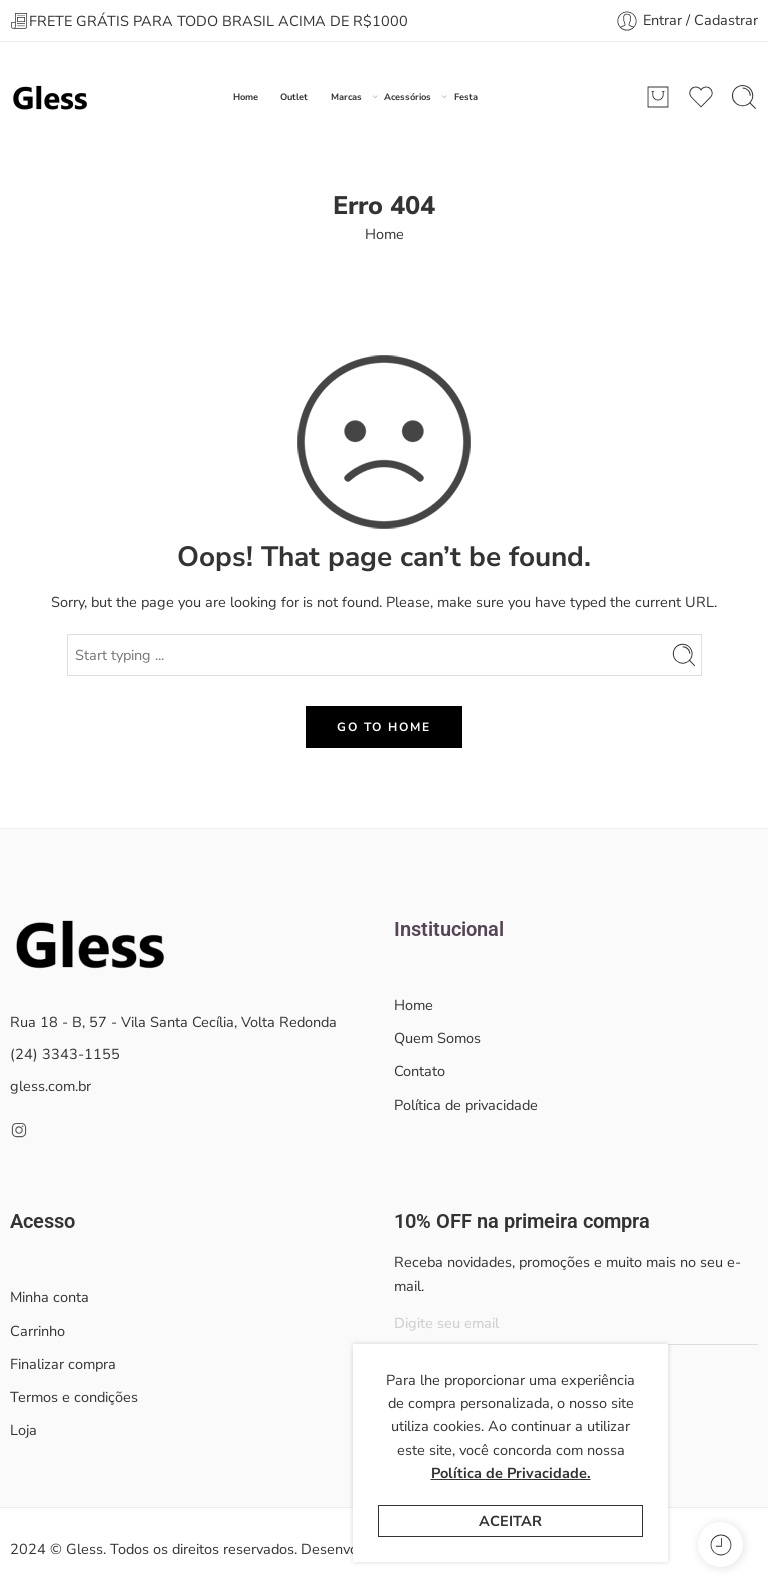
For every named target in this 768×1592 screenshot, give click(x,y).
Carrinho (37, 1331)
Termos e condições (74, 1397)
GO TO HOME (384, 727)
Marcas (346, 97)
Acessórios (407, 97)
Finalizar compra (63, 1364)
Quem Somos (437, 1038)
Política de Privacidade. (511, 1473)
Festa (466, 97)
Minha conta (49, 1297)
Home (245, 97)
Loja (23, 1430)
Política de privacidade (466, 1105)
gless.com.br (50, 1086)
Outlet (294, 97)
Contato (419, 1071)
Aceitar (510, 1521)
